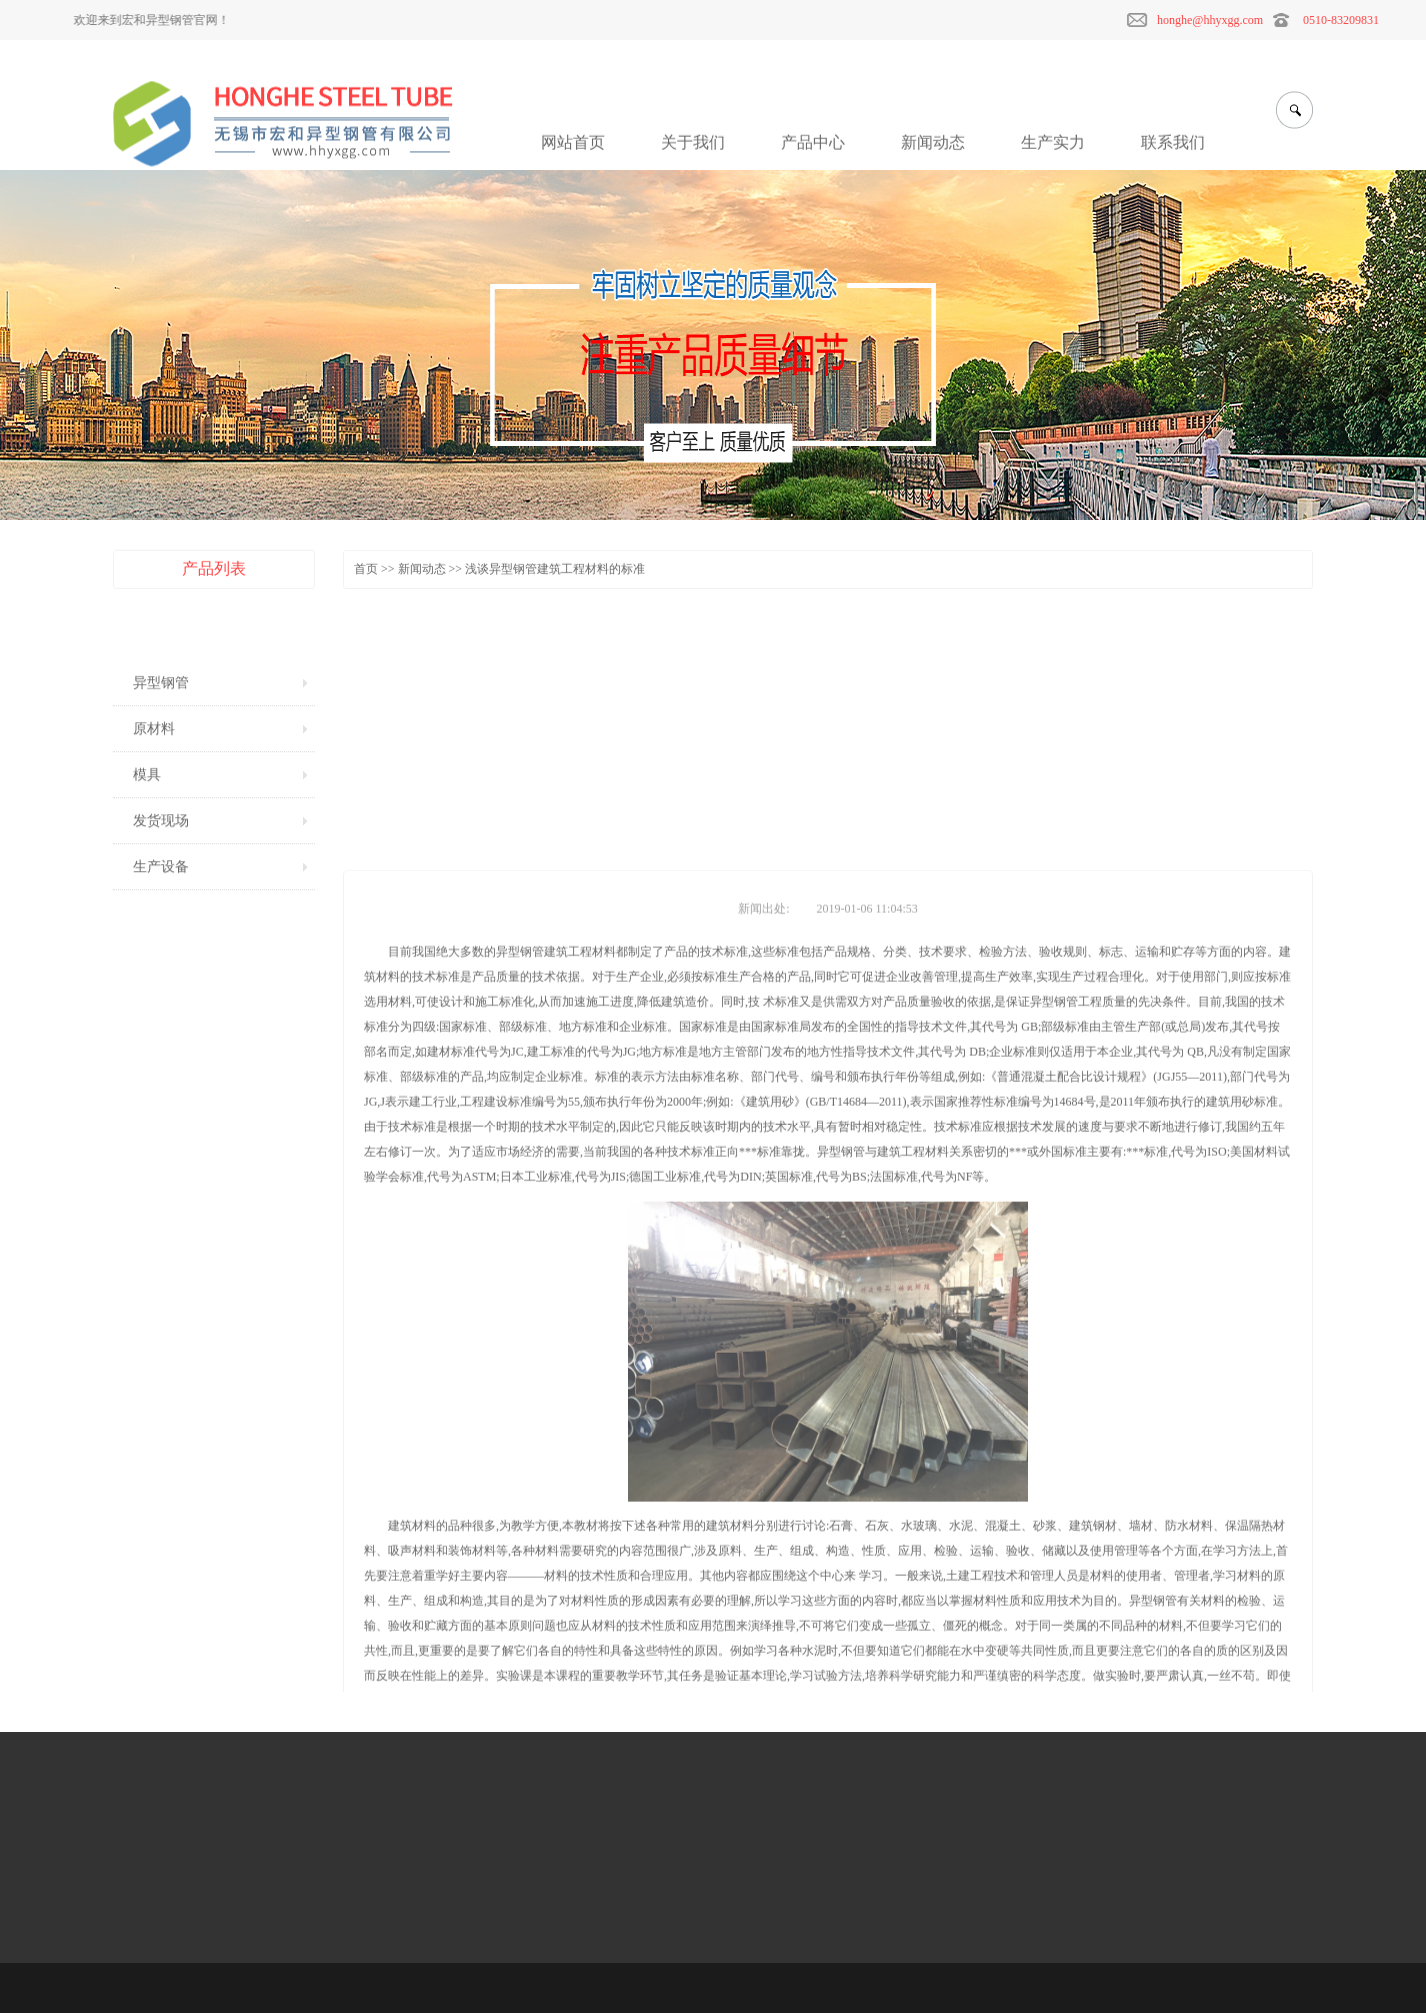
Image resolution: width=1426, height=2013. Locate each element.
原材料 (154, 757)
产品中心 (813, 152)
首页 (366, 572)
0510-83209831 (1365, 20)
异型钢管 (161, 711)
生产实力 (1053, 152)
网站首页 (573, 152)
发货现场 (161, 849)
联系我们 (1173, 152)
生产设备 (161, 895)
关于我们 (693, 152)
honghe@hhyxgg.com (1234, 20)
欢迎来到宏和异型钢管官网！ (138, 20)
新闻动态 (933, 152)
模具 (147, 803)
